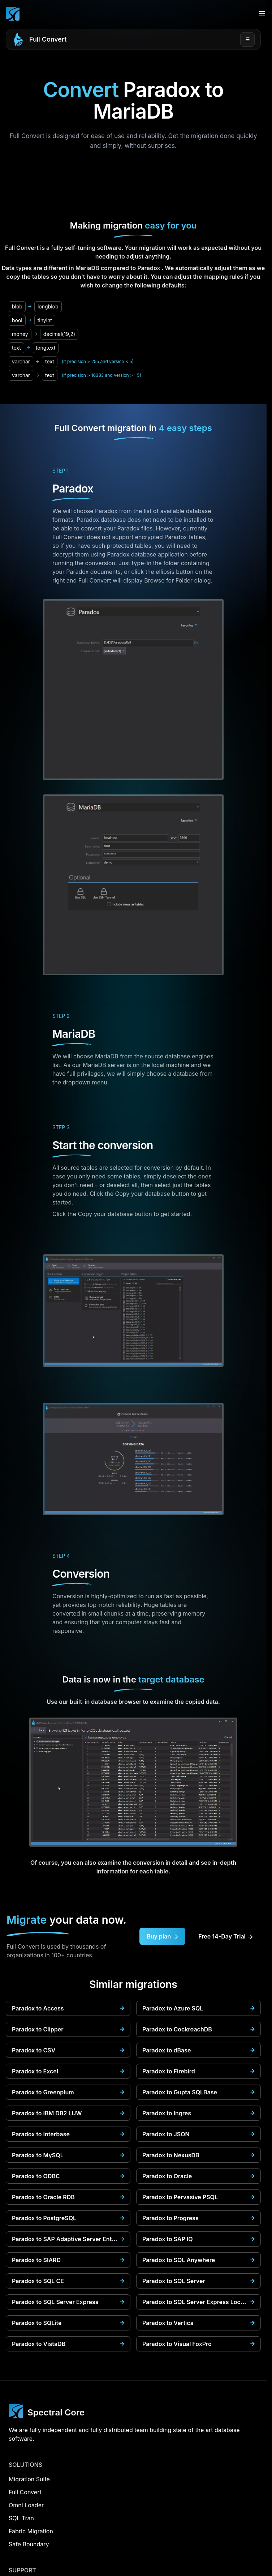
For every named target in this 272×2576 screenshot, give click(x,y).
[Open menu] (262, 14)
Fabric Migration (31, 2531)
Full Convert (47, 39)
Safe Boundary (29, 2544)
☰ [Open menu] (247, 39)
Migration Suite (29, 2479)
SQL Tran (21, 2518)
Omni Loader (26, 2505)
